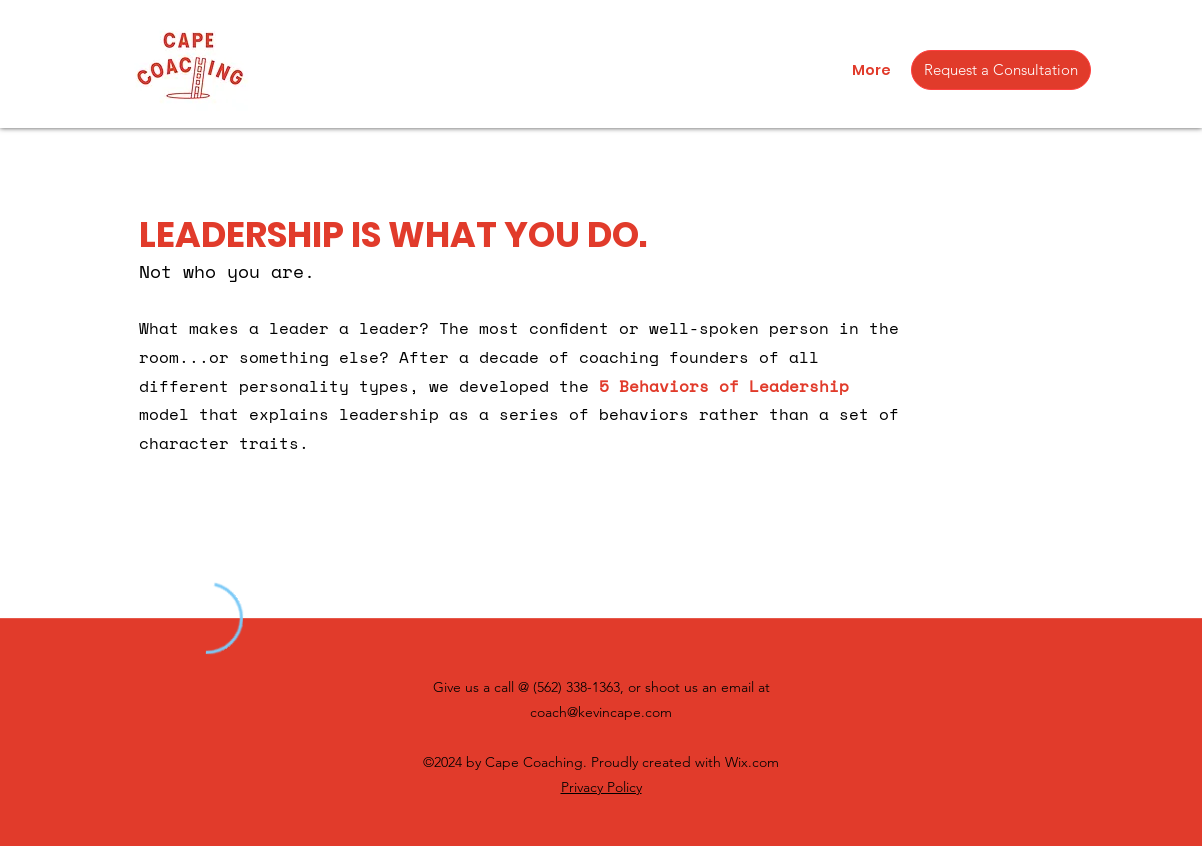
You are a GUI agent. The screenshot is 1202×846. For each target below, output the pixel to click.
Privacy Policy (601, 787)
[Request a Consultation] (1001, 70)
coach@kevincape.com (601, 712)
